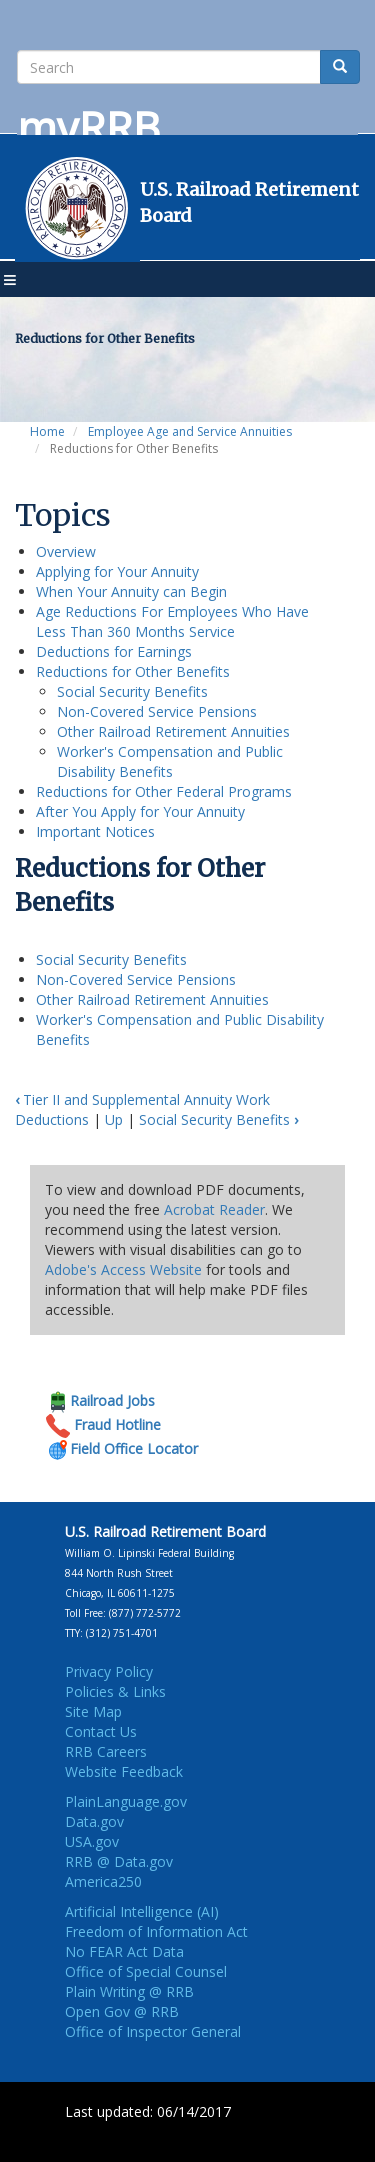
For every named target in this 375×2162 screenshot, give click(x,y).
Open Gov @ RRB (122, 2011)
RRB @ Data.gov (119, 1861)
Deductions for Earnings (114, 651)
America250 (103, 1881)
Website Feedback (124, 1771)
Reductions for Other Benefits (133, 671)
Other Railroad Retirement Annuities (173, 731)
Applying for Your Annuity (117, 571)
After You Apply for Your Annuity (140, 811)
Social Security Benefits (132, 691)
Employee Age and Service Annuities (190, 431)
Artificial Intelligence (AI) (142, 1911)
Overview (66, 551)
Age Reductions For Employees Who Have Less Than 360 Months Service (172, 621)
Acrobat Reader (214, 1209)
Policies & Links (115, 1691)
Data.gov (94, 1821)
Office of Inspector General (153, 2031)
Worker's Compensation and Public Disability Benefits (170, 761)
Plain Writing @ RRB (129, 1991)
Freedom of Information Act (156, 1931)
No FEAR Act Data (124, 1951)
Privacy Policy (109, 1671)
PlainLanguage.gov (126, 1801)
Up (114, 1119)
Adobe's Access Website (123, 1269)
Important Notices (95, 831)
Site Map (93, 1711)
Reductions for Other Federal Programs (164, 791)
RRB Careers (106, 1751)
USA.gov (92, 1841)
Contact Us (101, 1731)
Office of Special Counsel (146, 1971)
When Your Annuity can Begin (131, 591)
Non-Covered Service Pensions (157, 711)
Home (47, 431)
